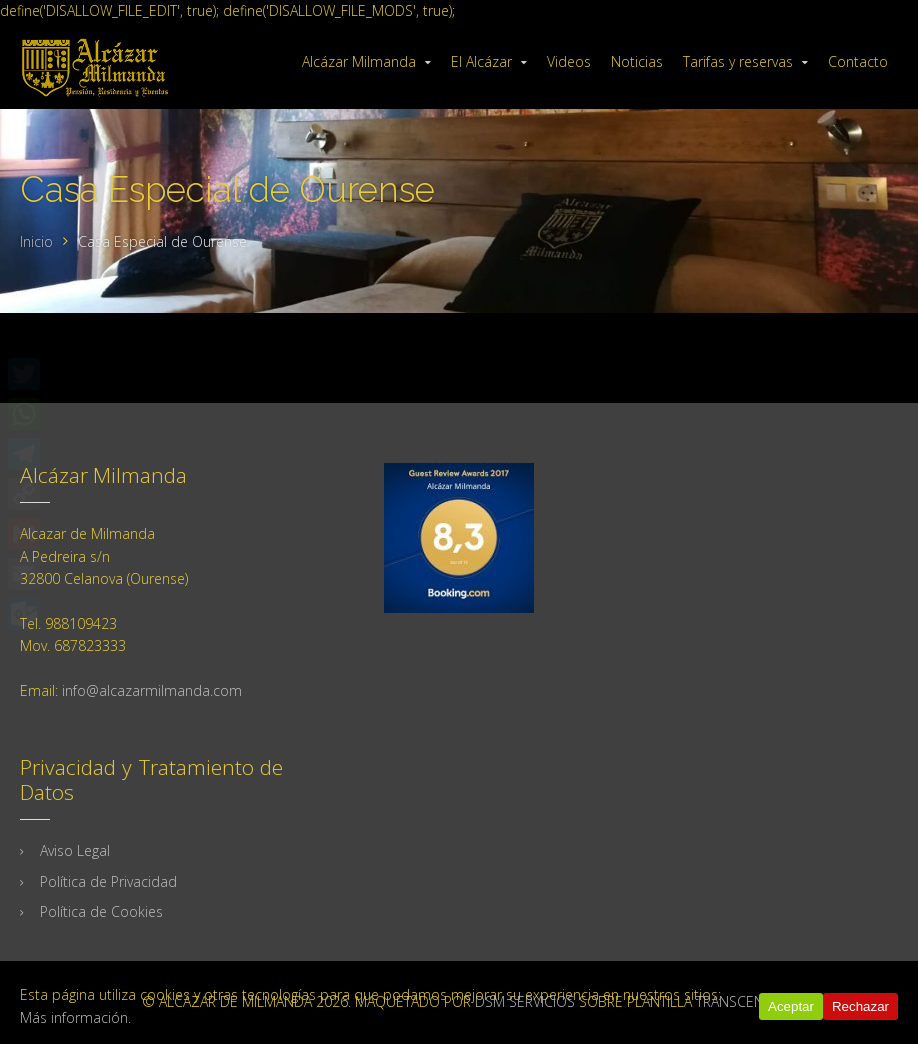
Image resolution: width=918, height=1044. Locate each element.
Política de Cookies (101, 911)
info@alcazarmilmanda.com (152, 690)
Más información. (75, 1017)
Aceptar (791, 1006)
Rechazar (860, 1006)
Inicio (36, 241)
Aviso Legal (75, 850)
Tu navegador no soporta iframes (459, 755)
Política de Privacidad (108, 881)
